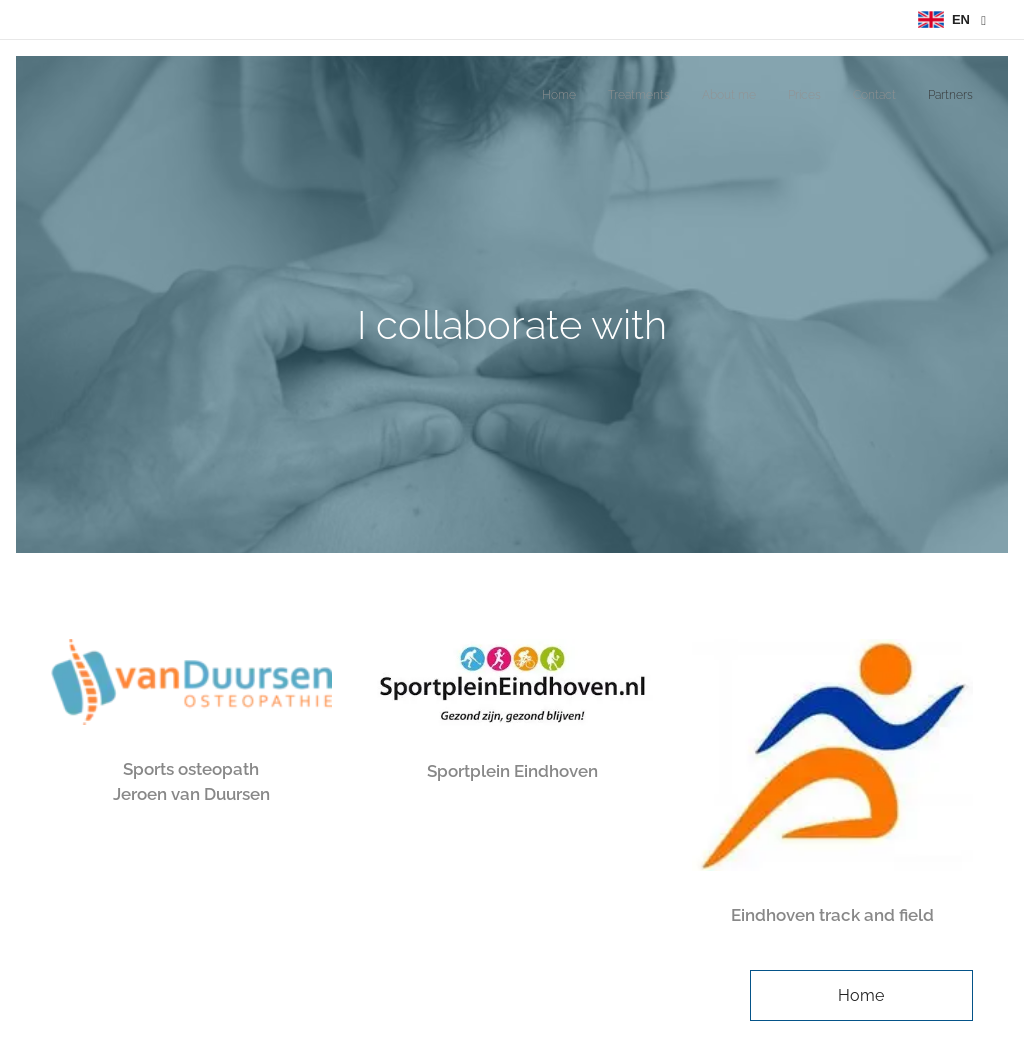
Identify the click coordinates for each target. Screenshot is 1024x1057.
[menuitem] (818, 97)
